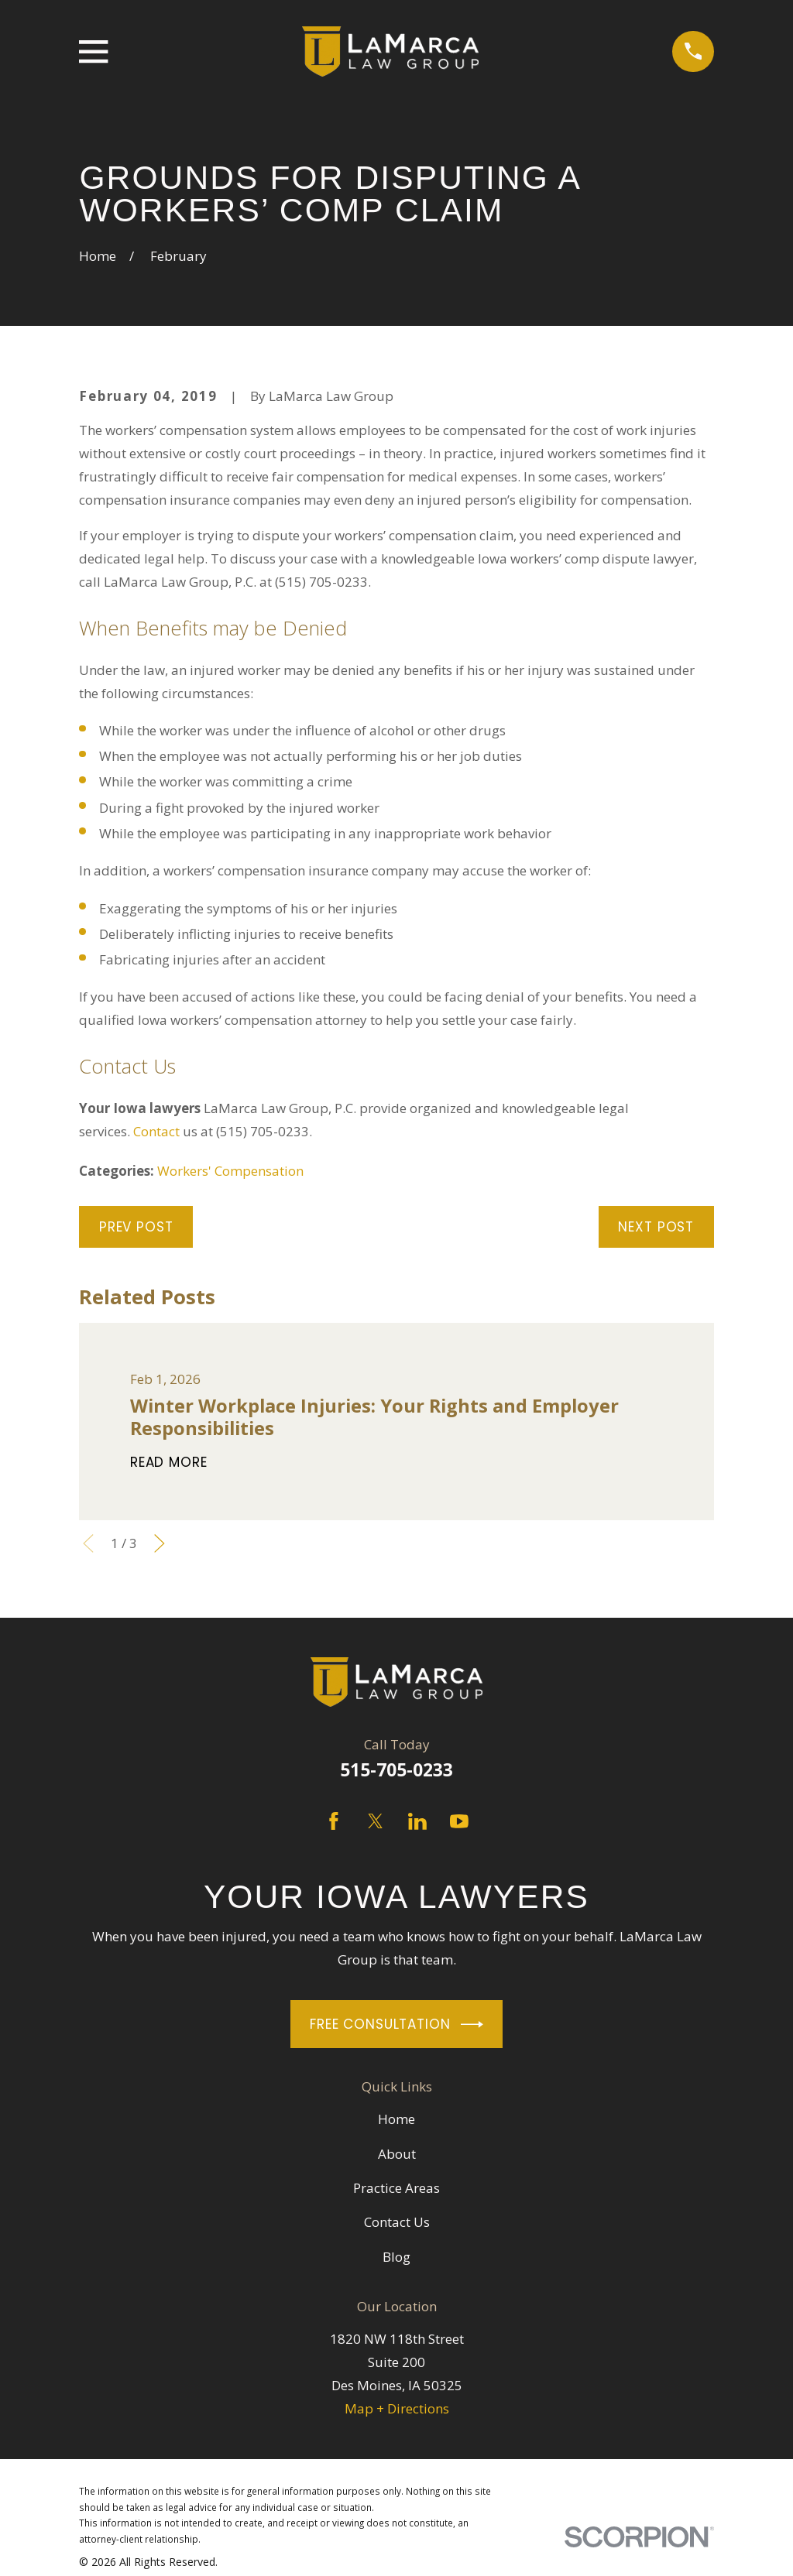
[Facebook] (333, 1821)
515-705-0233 (396, 1770)
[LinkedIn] (417, 1821)
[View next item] (159, 1543)
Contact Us (397, 2222)
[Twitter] (375, 1821)
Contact (156, 1131)
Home (396, 2119)
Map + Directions (397, 2408)
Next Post (656, 1227)
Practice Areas (396, 2188)
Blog (396, 2257)
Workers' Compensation (230, 1171)
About (397, 2154)
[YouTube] (459, 1821)
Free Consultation (396, 2024)
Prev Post (136, 1227)
